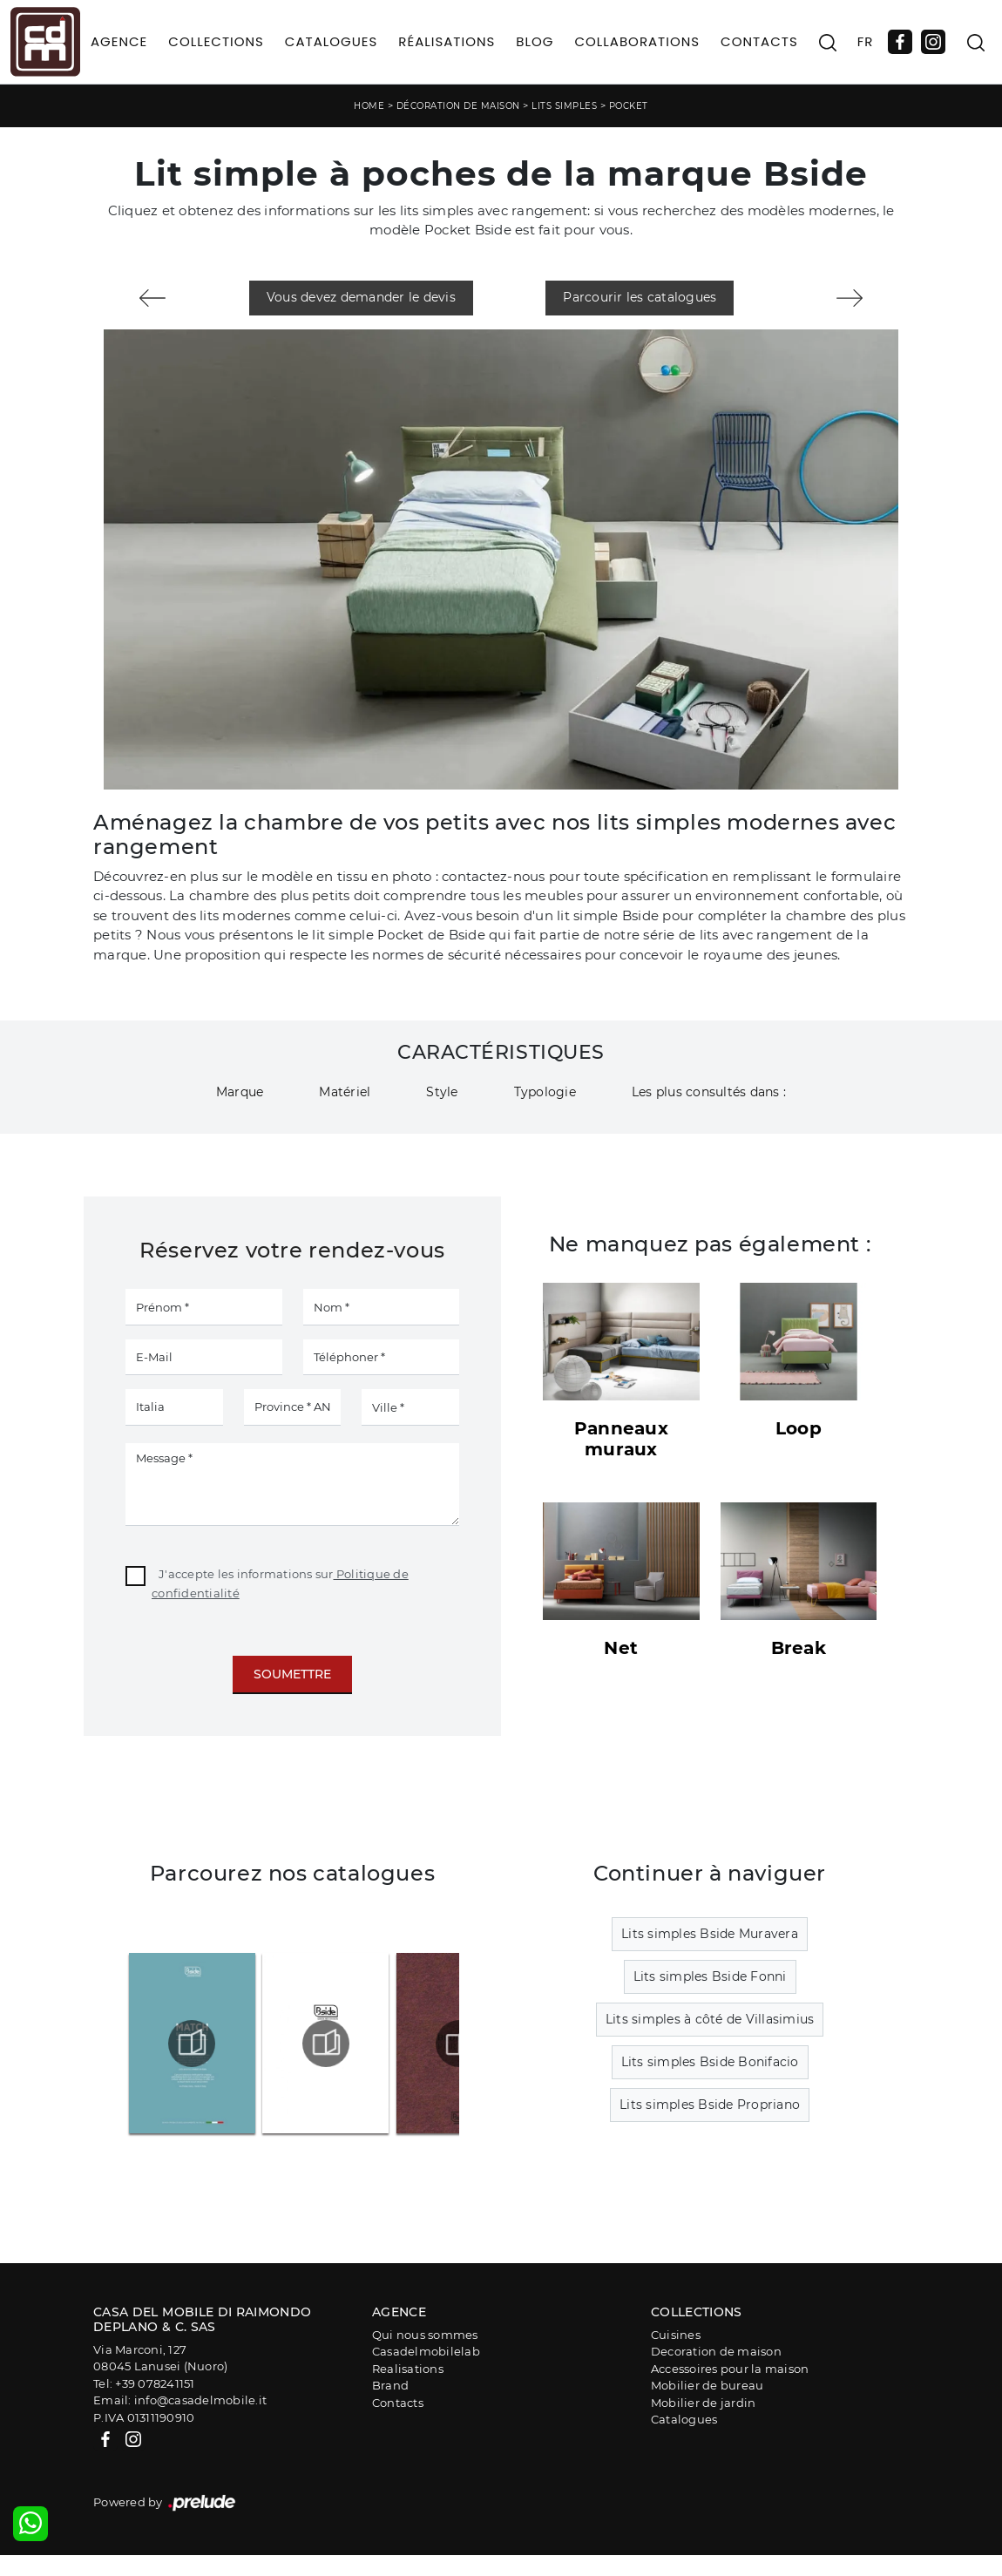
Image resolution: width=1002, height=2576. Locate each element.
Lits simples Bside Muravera (709, 1934)
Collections (216, 41)
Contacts (759, 41)
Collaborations (637, 41)
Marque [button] (240, 1092)
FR (865, 41)
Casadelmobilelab (426, 2351)
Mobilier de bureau (707, 2385)
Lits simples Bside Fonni (710, 1976)
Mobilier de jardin (703, 2403)
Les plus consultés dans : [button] (709, 1092)
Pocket (628, 106)
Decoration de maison (716, 2351)
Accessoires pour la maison (730, 2369)
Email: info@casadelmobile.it (180, 2400)
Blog (534, 41)
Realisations (407, 2369)
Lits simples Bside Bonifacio (710, 2062)
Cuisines (676, 2335)
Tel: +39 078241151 (144, 2383)
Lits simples (564, 106)
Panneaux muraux (621, 1439)
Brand (390, 2385)
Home (369, 106)
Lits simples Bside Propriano (709, 2104)
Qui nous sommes (425, 2335)
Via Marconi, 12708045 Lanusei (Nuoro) (160, 2358)
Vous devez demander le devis (361, 297)
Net (621, 1647)
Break (798, 1647)
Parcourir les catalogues (639, 297)
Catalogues (331, 41)
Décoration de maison (458, 106)
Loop (798, 1428)
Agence (119, 41)
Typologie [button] (545, 1092)
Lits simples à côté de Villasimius (710, 2019)
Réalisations (446, 41)
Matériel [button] (344, 1092)
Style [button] (441, 1092)
